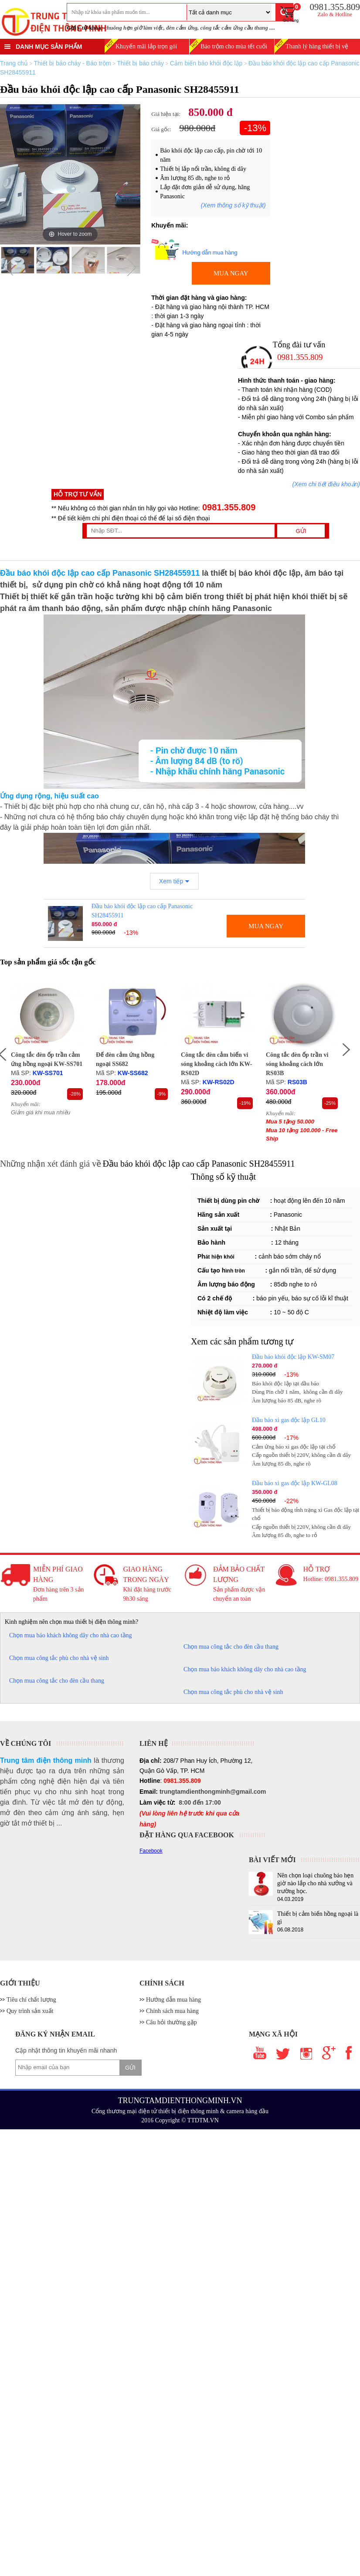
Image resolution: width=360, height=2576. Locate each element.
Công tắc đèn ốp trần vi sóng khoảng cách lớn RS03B (297, 1064)
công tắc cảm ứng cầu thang (234, 27)
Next (131, 267)
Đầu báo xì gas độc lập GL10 (289, 1420)
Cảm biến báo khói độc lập (206, 63)
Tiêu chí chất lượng (31, 1999)
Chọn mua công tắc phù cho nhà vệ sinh (59, 1658)
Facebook (151, 1851)
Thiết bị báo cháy (140, 63)
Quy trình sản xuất (30, 2011)
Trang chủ (14, 63)
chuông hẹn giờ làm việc (133, 27)
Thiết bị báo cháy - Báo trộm (72, 63)
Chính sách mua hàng (172, 2011)
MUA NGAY (231, 273)
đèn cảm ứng (181, 27)
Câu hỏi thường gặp (171, 2022)
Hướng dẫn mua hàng (173, 1999)
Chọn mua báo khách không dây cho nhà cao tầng (70, 1635)
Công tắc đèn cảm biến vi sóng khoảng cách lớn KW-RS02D (216, 1064)
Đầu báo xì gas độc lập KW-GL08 (294, 1483)
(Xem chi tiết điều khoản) (326, 484)
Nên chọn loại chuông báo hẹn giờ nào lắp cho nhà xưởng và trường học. (315, 1883)
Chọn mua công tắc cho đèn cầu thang (230, 1646)
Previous (8, 267)
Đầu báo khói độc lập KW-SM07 (293, 1357)
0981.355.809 (227, 507)
